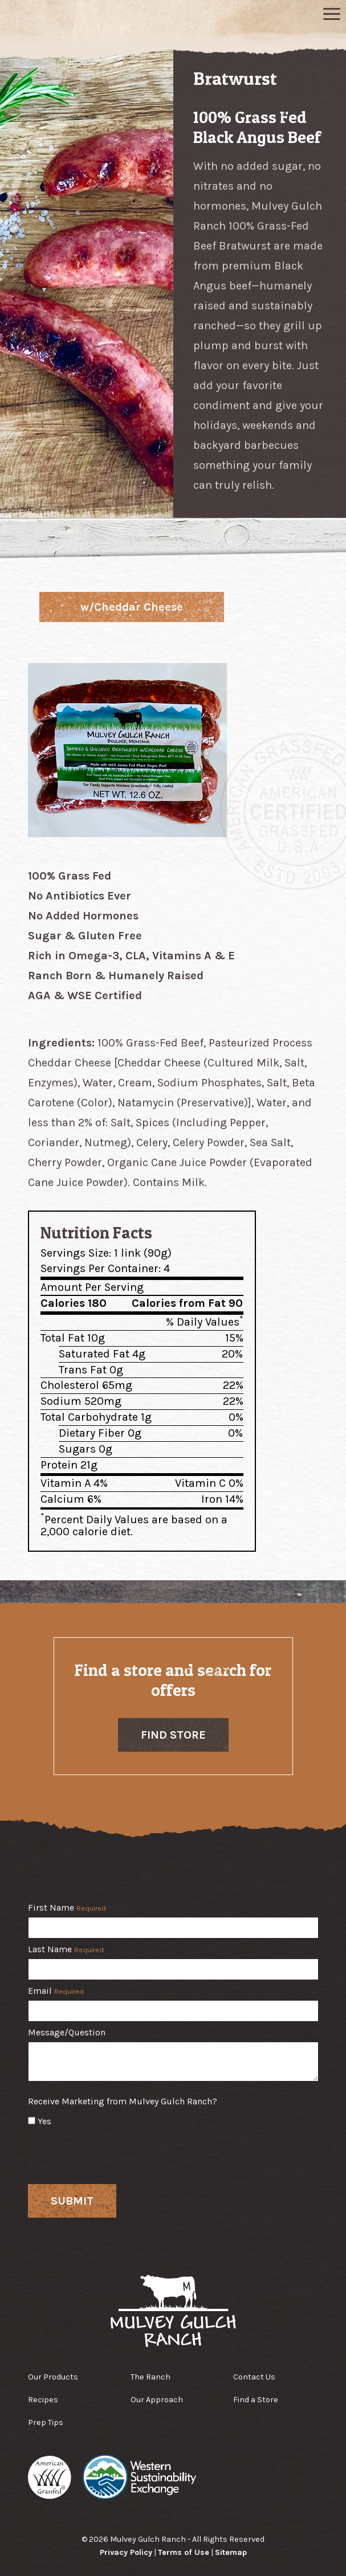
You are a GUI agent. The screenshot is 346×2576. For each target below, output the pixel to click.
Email (56, 1991)
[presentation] (114, 2153)
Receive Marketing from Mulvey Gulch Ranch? (122, 2101)
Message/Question (66, 2032)
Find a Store (255, 2400)
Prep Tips (45, 2422)
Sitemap (231, 2552)
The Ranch (150, 2377)
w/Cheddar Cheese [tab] (131, 607)
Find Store (173, 1734)
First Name (67, 1908)
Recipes (43, 2400)
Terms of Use (183, 2552)
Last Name (66, 1950)
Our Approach (157, 2400)
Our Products (53, 2377)
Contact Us (254, 2377)
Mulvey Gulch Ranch (173, 19)
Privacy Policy (126, 2552)
